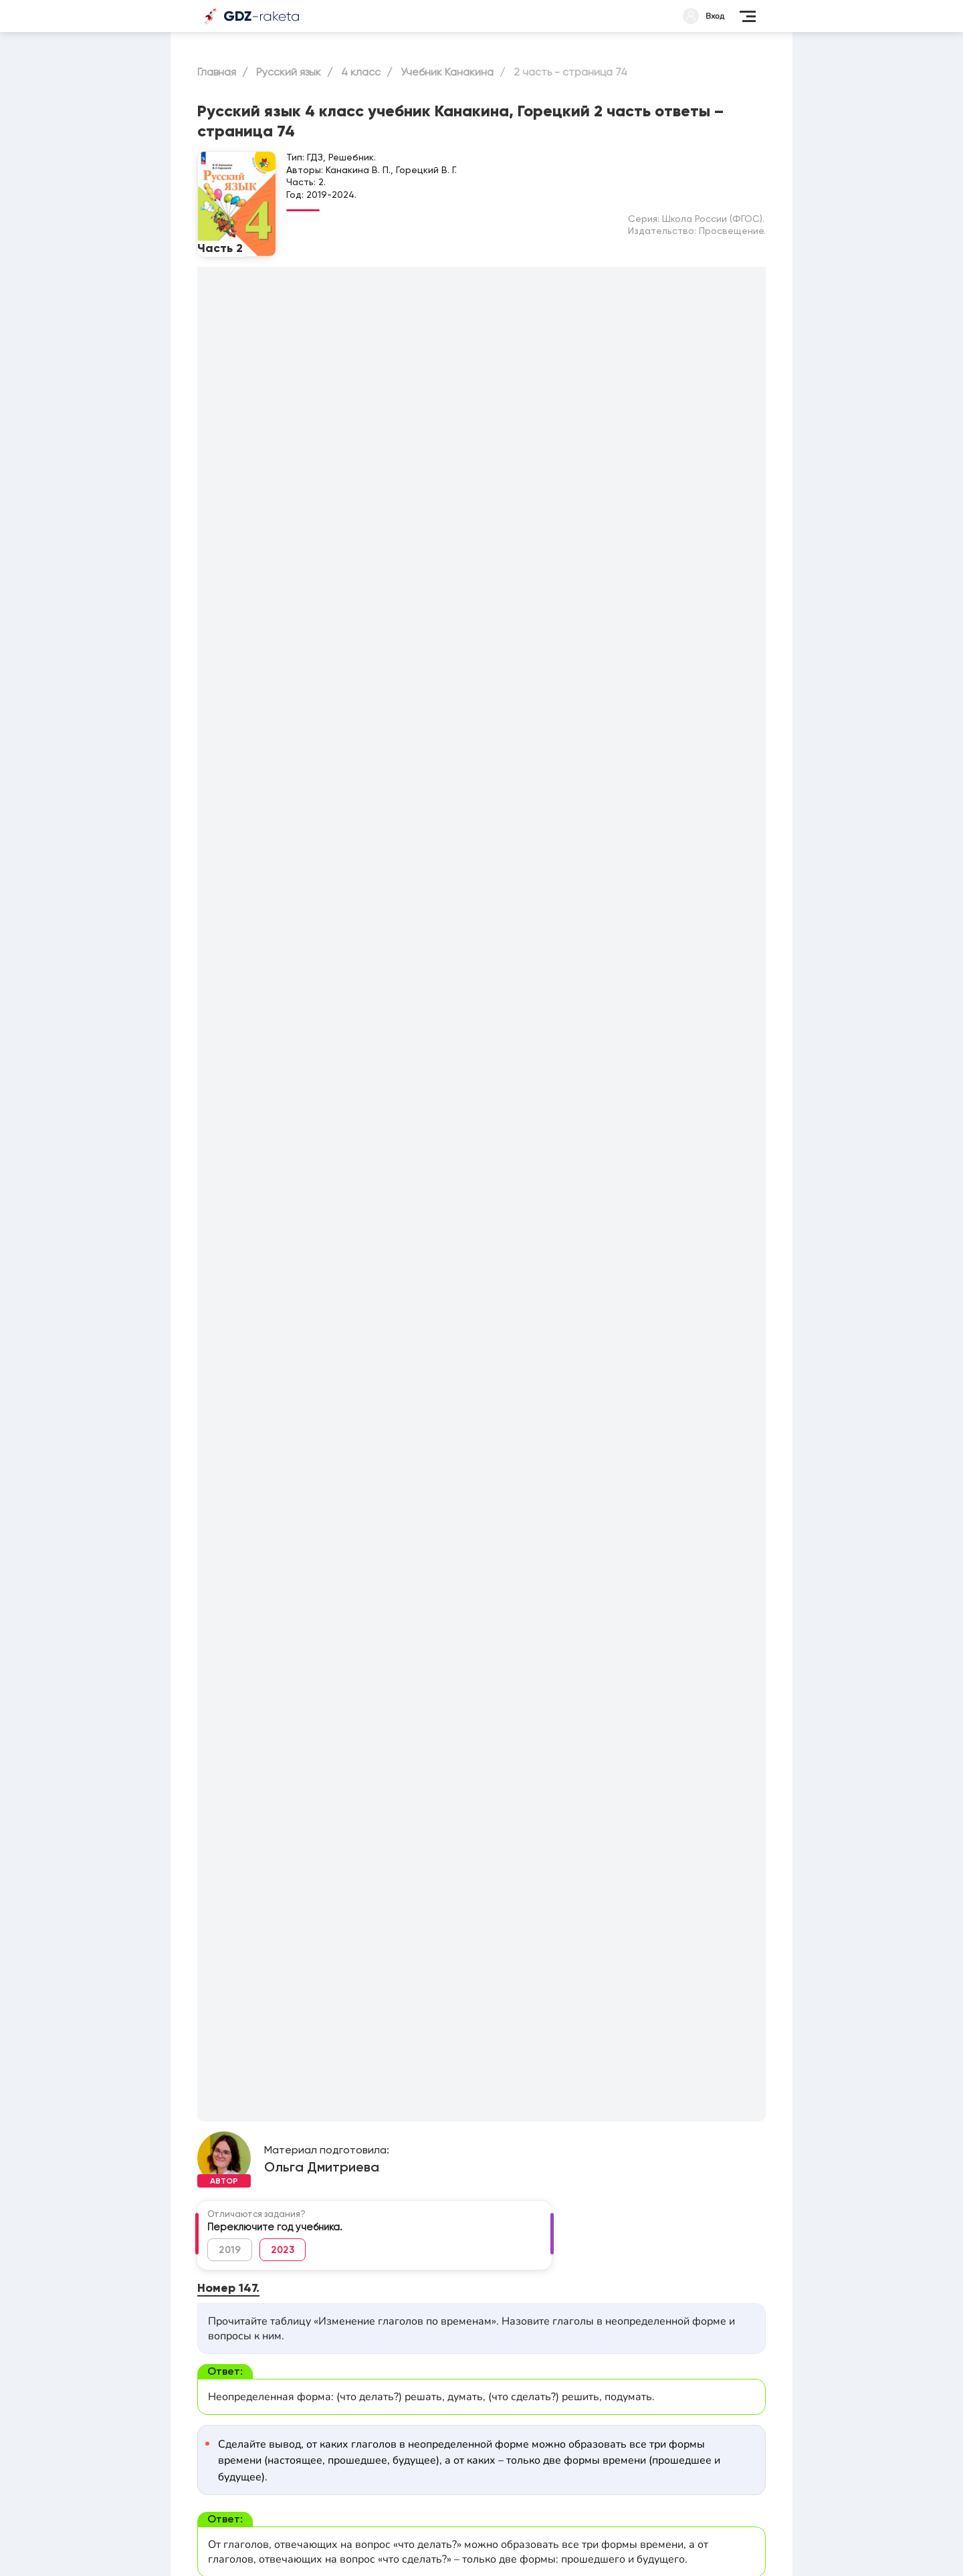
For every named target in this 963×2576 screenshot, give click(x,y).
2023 (282, 2249)
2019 (230, 2249)
